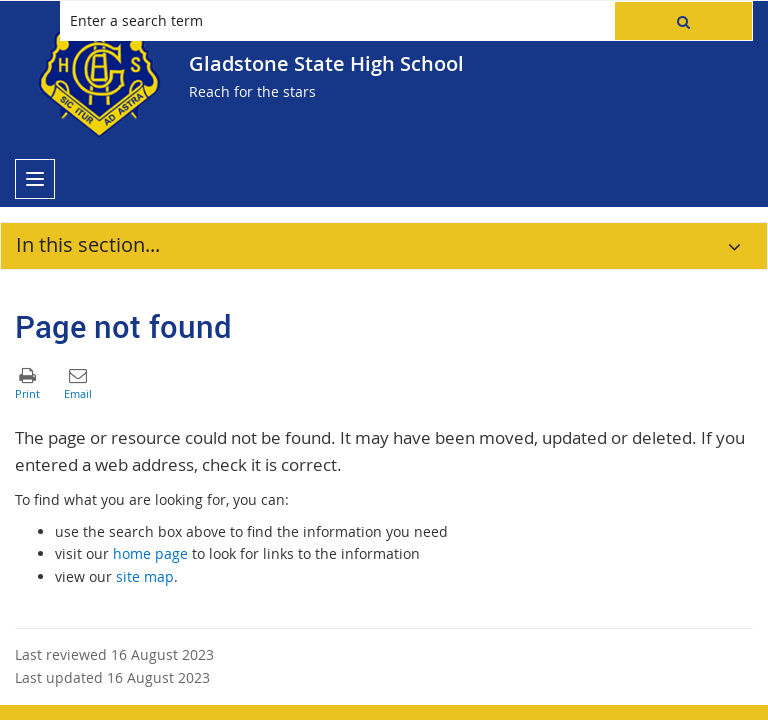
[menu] (35, 179)
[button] (683, 21)
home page (150, 553)
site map (145, 576)
